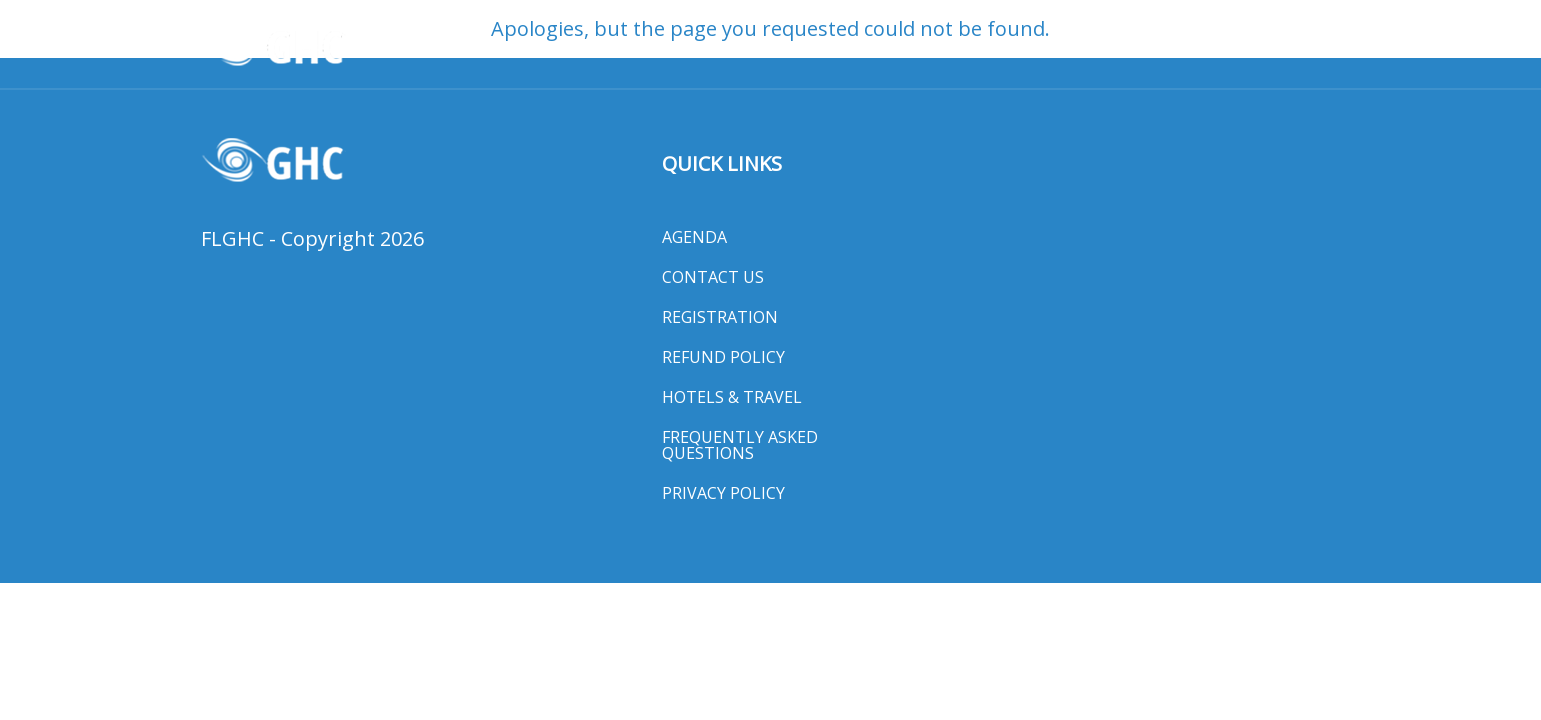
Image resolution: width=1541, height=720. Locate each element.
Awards (559, 47)
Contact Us (713, 277)
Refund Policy (723, 357)
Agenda (694, 237)
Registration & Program (716, 47)
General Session (908, 47)
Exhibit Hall (1205, 47)
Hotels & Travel (1064, 47)
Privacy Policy (723, 493)
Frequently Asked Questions (740, 445)
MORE (1302, 47)
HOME (482, 47)
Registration (720, 317)
